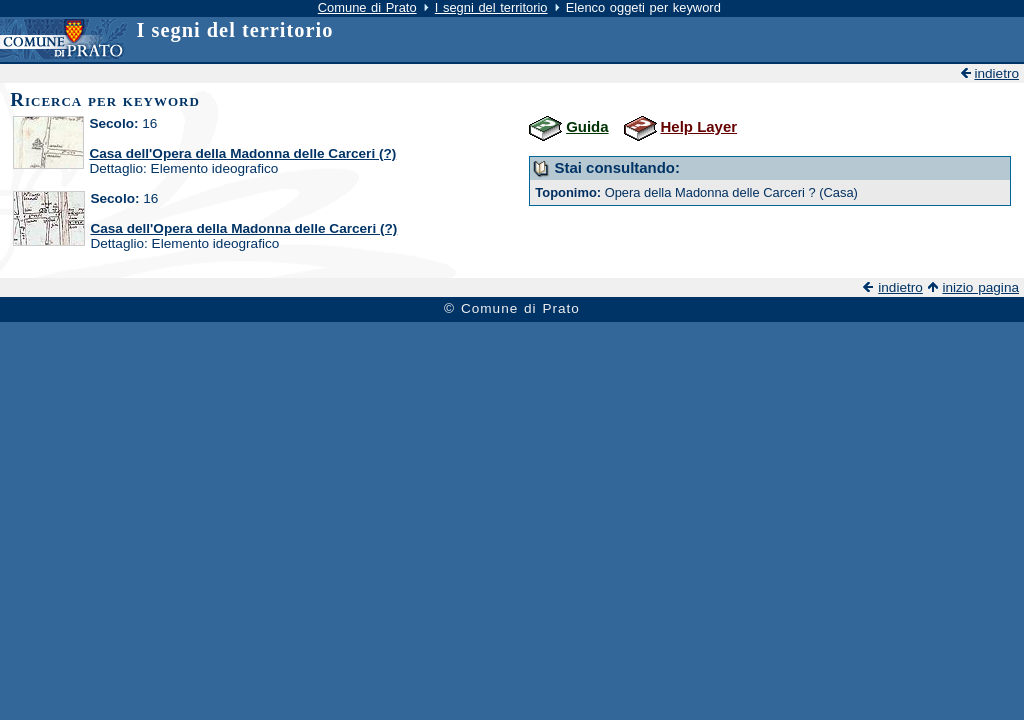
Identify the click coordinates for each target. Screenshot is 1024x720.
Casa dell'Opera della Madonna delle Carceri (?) (242, 153)
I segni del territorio (491, 7)
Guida (587, 126)
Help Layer (699, 126)
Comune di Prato (367, 7)
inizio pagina (980, 287)
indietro (996, 73)
